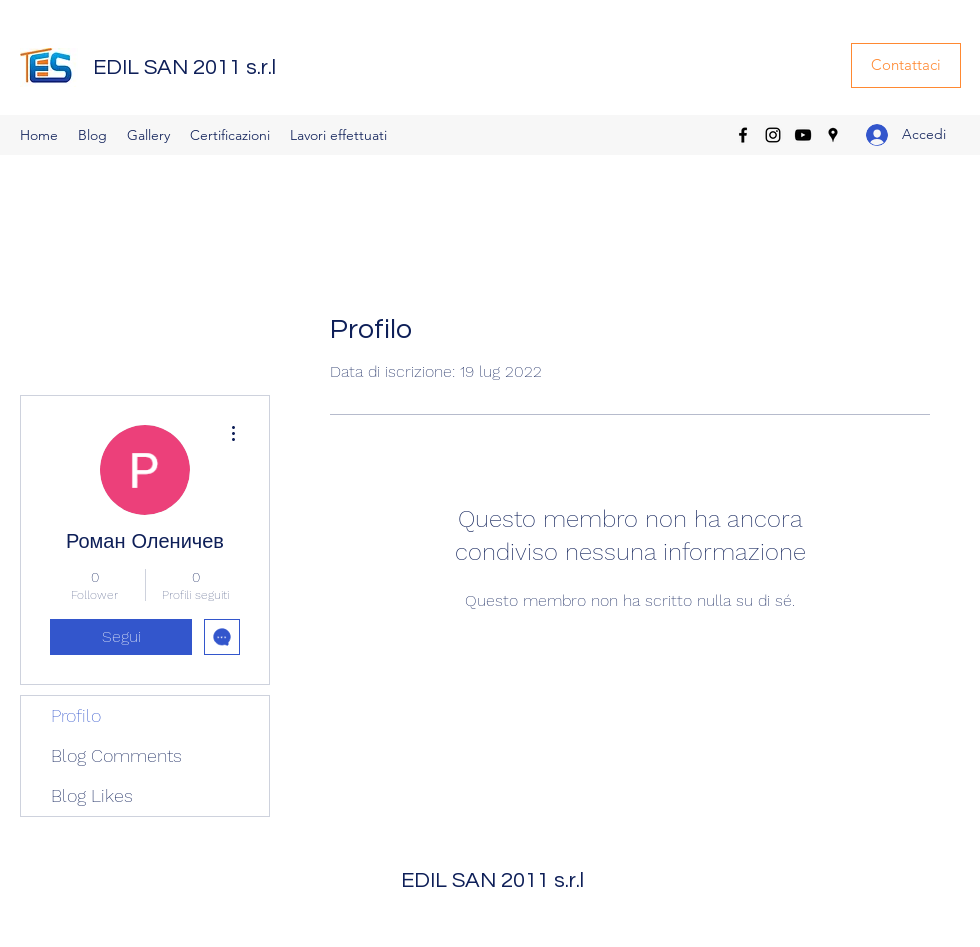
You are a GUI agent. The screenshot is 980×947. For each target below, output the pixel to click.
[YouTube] (803, 135)
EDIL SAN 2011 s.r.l (184, 67)
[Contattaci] (906, 65)
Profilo (76, 715)
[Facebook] (743, 135)
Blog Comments (116, 755)
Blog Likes (92, 795)
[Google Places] (833, 135)
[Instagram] (773, 135)
